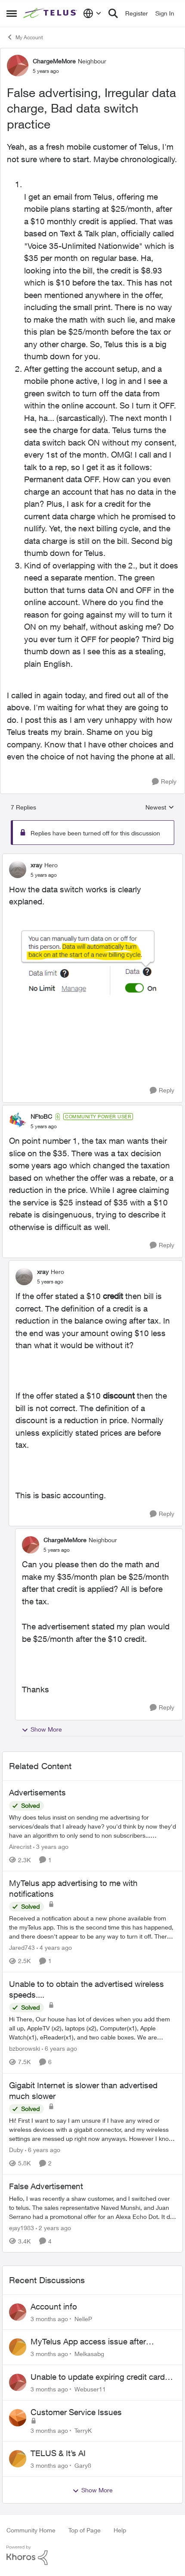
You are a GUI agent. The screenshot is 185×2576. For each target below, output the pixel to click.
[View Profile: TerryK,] (17, 2417)
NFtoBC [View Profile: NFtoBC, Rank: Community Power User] (41, 1116)
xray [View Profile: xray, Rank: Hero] (36, 865)
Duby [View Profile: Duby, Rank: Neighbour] (16, 2149)
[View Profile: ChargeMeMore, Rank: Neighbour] (17, 65)
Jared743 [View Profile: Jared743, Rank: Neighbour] (22, 1947)
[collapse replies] (92, 857)
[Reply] (164, 782)
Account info (54, 2306)
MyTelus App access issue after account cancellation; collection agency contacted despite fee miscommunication (102, 2342)
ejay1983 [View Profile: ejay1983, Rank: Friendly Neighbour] (21, 2227)
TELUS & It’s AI (58, 2453)
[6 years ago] (59, 2048)
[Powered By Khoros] (92, 2555)
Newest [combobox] (159, 807)
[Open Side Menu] (11, 13)
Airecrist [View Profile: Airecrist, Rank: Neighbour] (20, 1846)
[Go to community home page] (51, 13)
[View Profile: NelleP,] (17, 2312)
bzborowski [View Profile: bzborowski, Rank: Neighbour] (24, 2048)
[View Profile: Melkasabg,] (17, 2347)
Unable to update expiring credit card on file (98, 2377)
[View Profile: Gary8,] (17, 2458)
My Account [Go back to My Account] (24, 37)
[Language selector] (92, 13)
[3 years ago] (50, 1846)
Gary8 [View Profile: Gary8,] (82, 2465)
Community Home (31, 2530)
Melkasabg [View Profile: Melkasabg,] (89, 2353)
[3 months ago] (49, 2318)
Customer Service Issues (76, 2412)
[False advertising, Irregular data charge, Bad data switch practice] (44, 875)
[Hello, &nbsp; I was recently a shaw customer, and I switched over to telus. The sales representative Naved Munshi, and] (92, 2207)
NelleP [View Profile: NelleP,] (83, 2318)
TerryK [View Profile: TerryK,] (83, 2430)
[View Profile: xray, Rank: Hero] (17, 869)
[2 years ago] (53, 2227)
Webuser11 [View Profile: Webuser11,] (90, 2389)
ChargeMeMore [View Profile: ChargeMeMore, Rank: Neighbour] (54, 61)
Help (120, 2530)
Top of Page (84, 2530)
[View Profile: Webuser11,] (17, 2382)
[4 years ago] (54, 1947)
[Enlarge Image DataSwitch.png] (92, 961)
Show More (42, 1729)
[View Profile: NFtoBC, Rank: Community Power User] (17, 1121)
